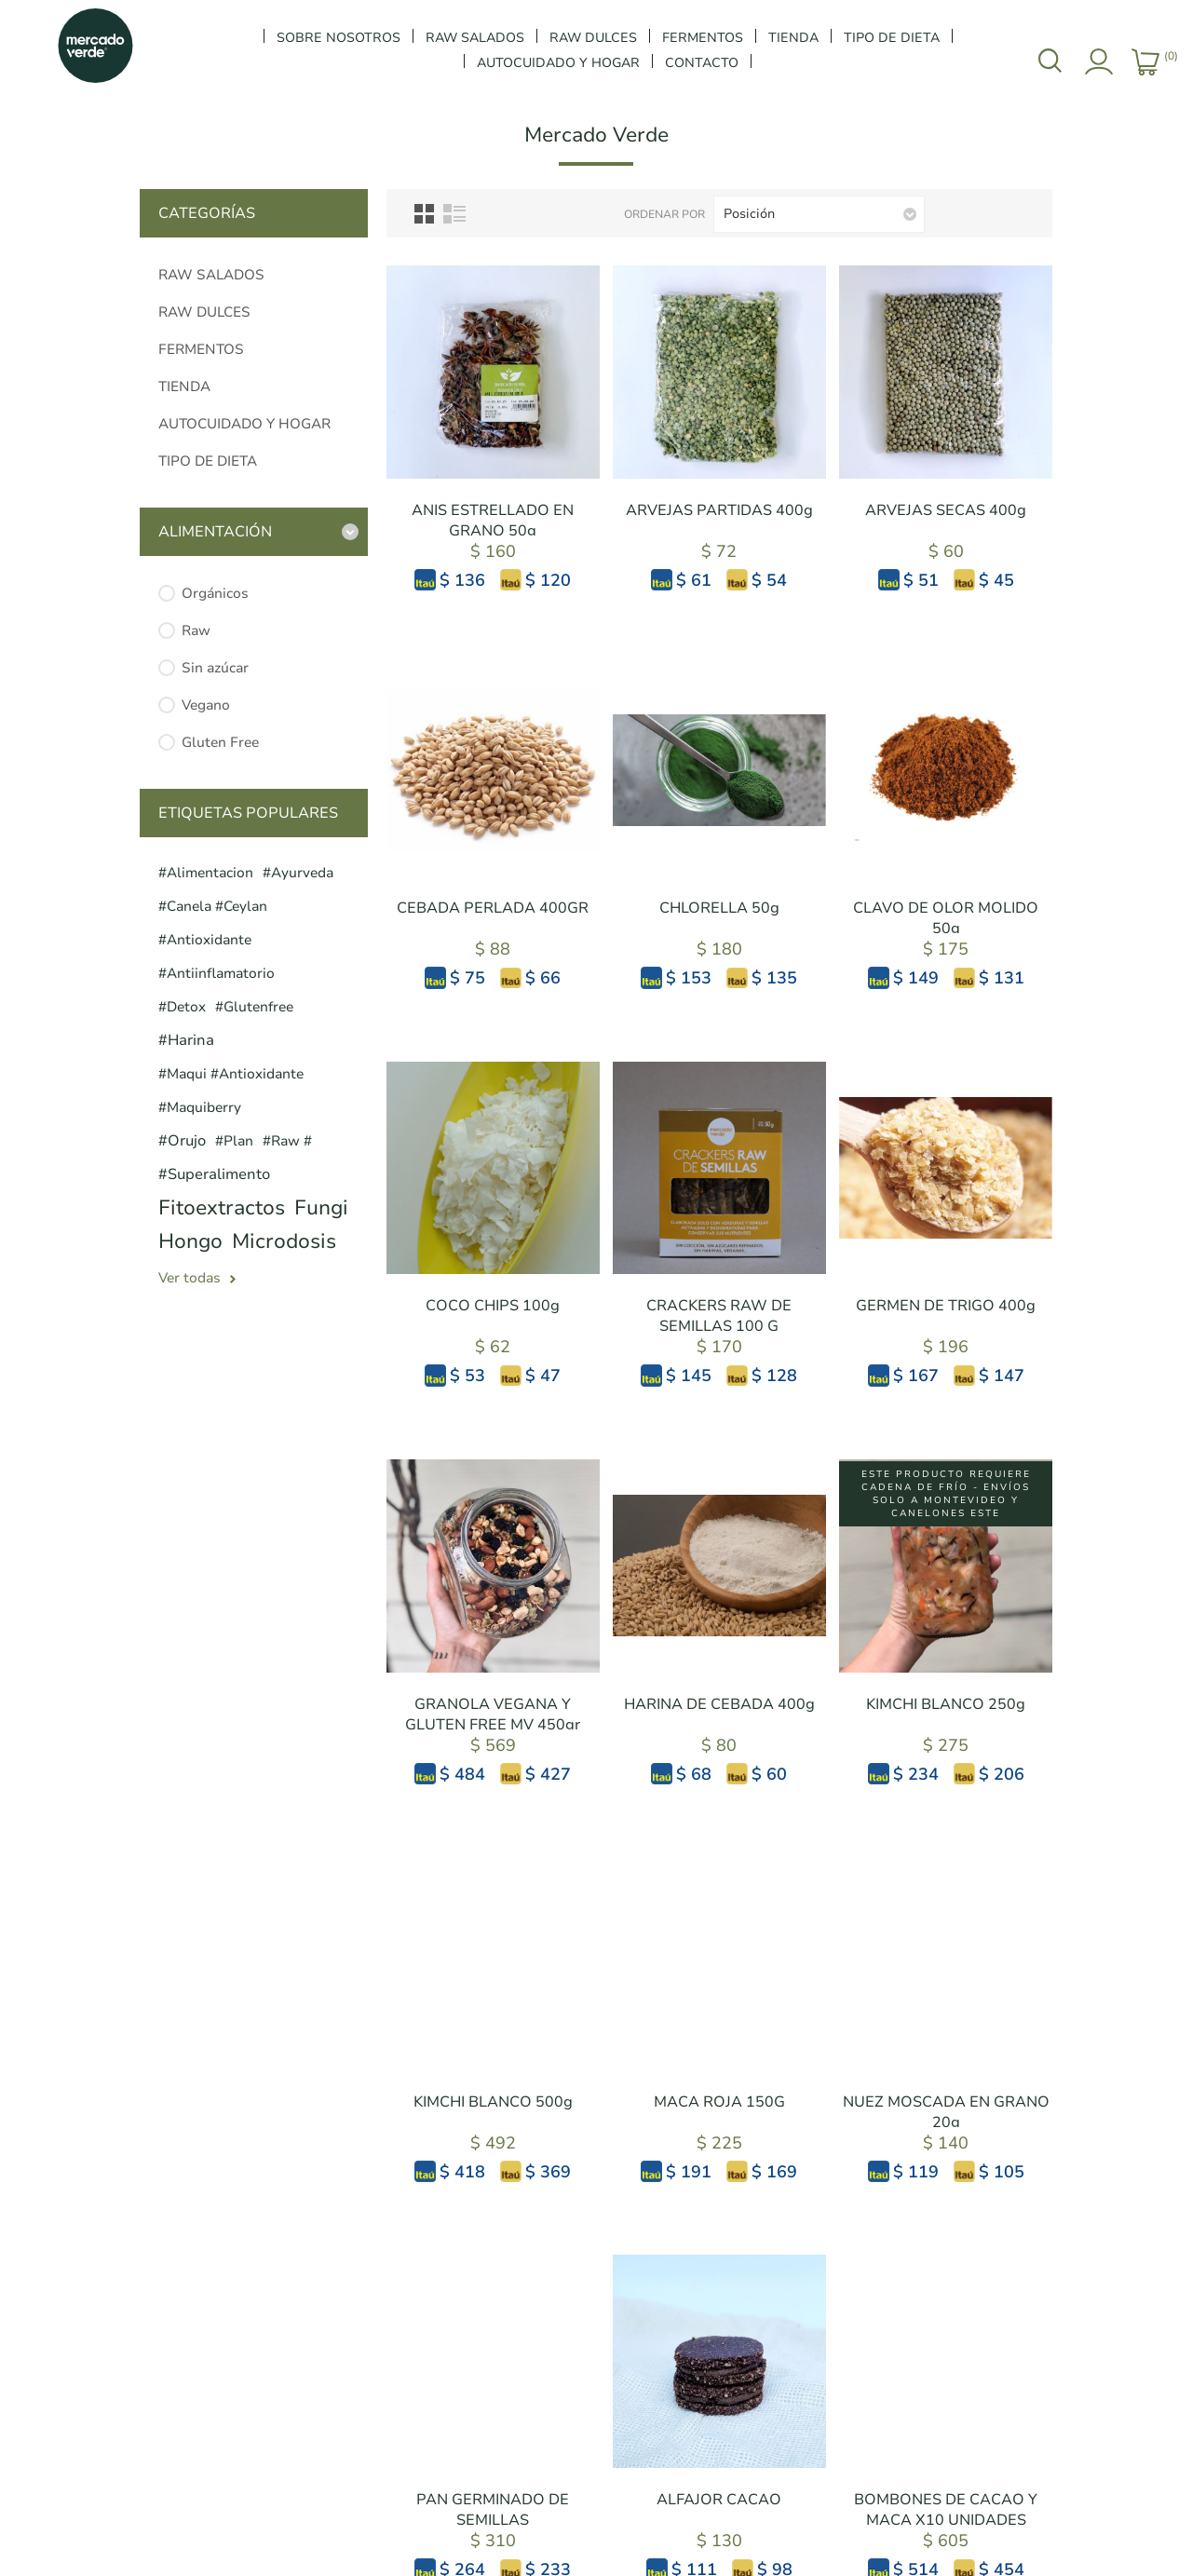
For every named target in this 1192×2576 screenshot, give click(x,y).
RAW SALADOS (211, 274)
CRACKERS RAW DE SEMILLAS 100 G (719, 1315)
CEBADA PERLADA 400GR (493, 908)
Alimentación (215, 532)
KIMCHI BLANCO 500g (493, 2102)
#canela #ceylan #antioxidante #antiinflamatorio (216, 940)
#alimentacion (205, 872)
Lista (454, 214)
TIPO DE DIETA (207, 461)
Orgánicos (215, 593)
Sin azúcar (215, 667)
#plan (234, 1141)
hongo (190, 1241)
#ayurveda (298, 872)
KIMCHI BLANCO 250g (945, 1704)
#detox (182, 1006)
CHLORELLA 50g (719, 908)
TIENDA (184, 386)
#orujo (182, 1141)
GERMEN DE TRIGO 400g (946, 1305)
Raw (196, 630)
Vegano (206, 705)
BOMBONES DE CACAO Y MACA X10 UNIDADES (945, 2509)
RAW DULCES (204, 312)
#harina (186, 1040)
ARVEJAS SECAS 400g (945, 510)
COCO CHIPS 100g (493, 1305)
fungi (321, 1208)
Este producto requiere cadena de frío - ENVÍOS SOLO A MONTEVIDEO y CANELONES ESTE (946, 1494)
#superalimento (214, 1174)
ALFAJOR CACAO (719, 2499)
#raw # (287, 1141)
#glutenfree (254, 1006)
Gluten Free (220, 742)
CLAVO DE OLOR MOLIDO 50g (945, 918)
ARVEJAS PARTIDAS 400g (719, 510)
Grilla (424, 214)
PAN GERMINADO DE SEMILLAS (492, 2509)
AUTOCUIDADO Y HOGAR (244, 423)
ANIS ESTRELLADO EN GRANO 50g (493, 520)
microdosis (284, 1241)
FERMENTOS (201, 349)
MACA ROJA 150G (719, 2102)
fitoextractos (221, 1208)
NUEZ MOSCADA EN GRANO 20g (946, 2112)
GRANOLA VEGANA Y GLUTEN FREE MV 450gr (492, 1714)
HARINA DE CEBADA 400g (719, 1704)
